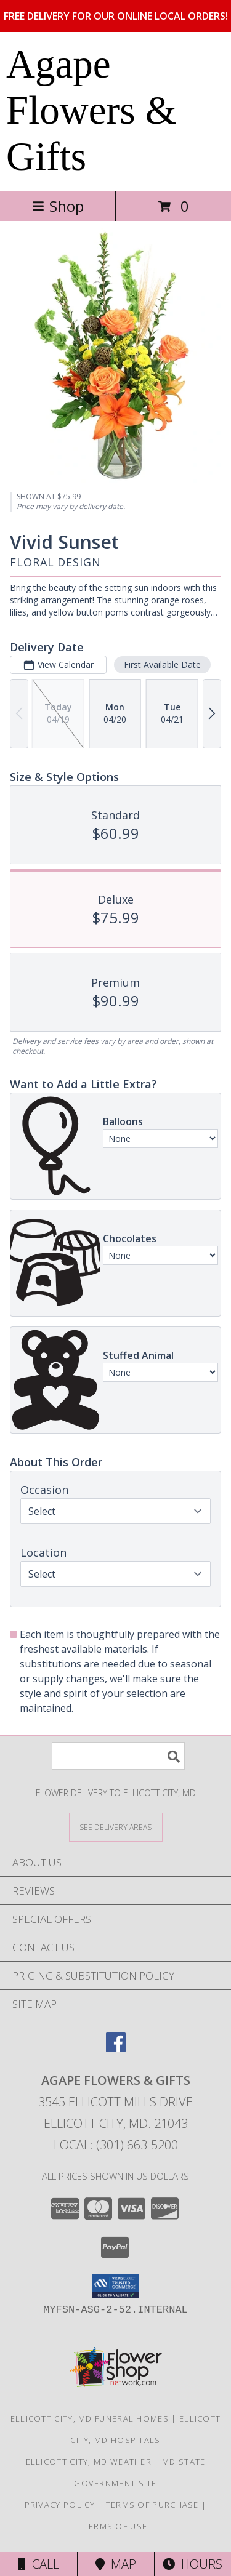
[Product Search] (118, 1756)
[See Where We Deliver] (116, 1826)
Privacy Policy (60, 2504)
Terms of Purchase (152, 2504)
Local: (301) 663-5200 (116, 2145)
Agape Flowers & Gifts (91, 110)
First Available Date (162, 664)
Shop (58, 206)
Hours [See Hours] (192, 2564)
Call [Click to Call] (38, 2564)
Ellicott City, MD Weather (89, 2461)
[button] (115, 2286)
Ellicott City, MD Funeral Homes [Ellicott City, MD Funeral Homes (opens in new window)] (89, 2418)
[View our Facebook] (116, 2048)
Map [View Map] (115, 2564)
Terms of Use (116, 2526)
